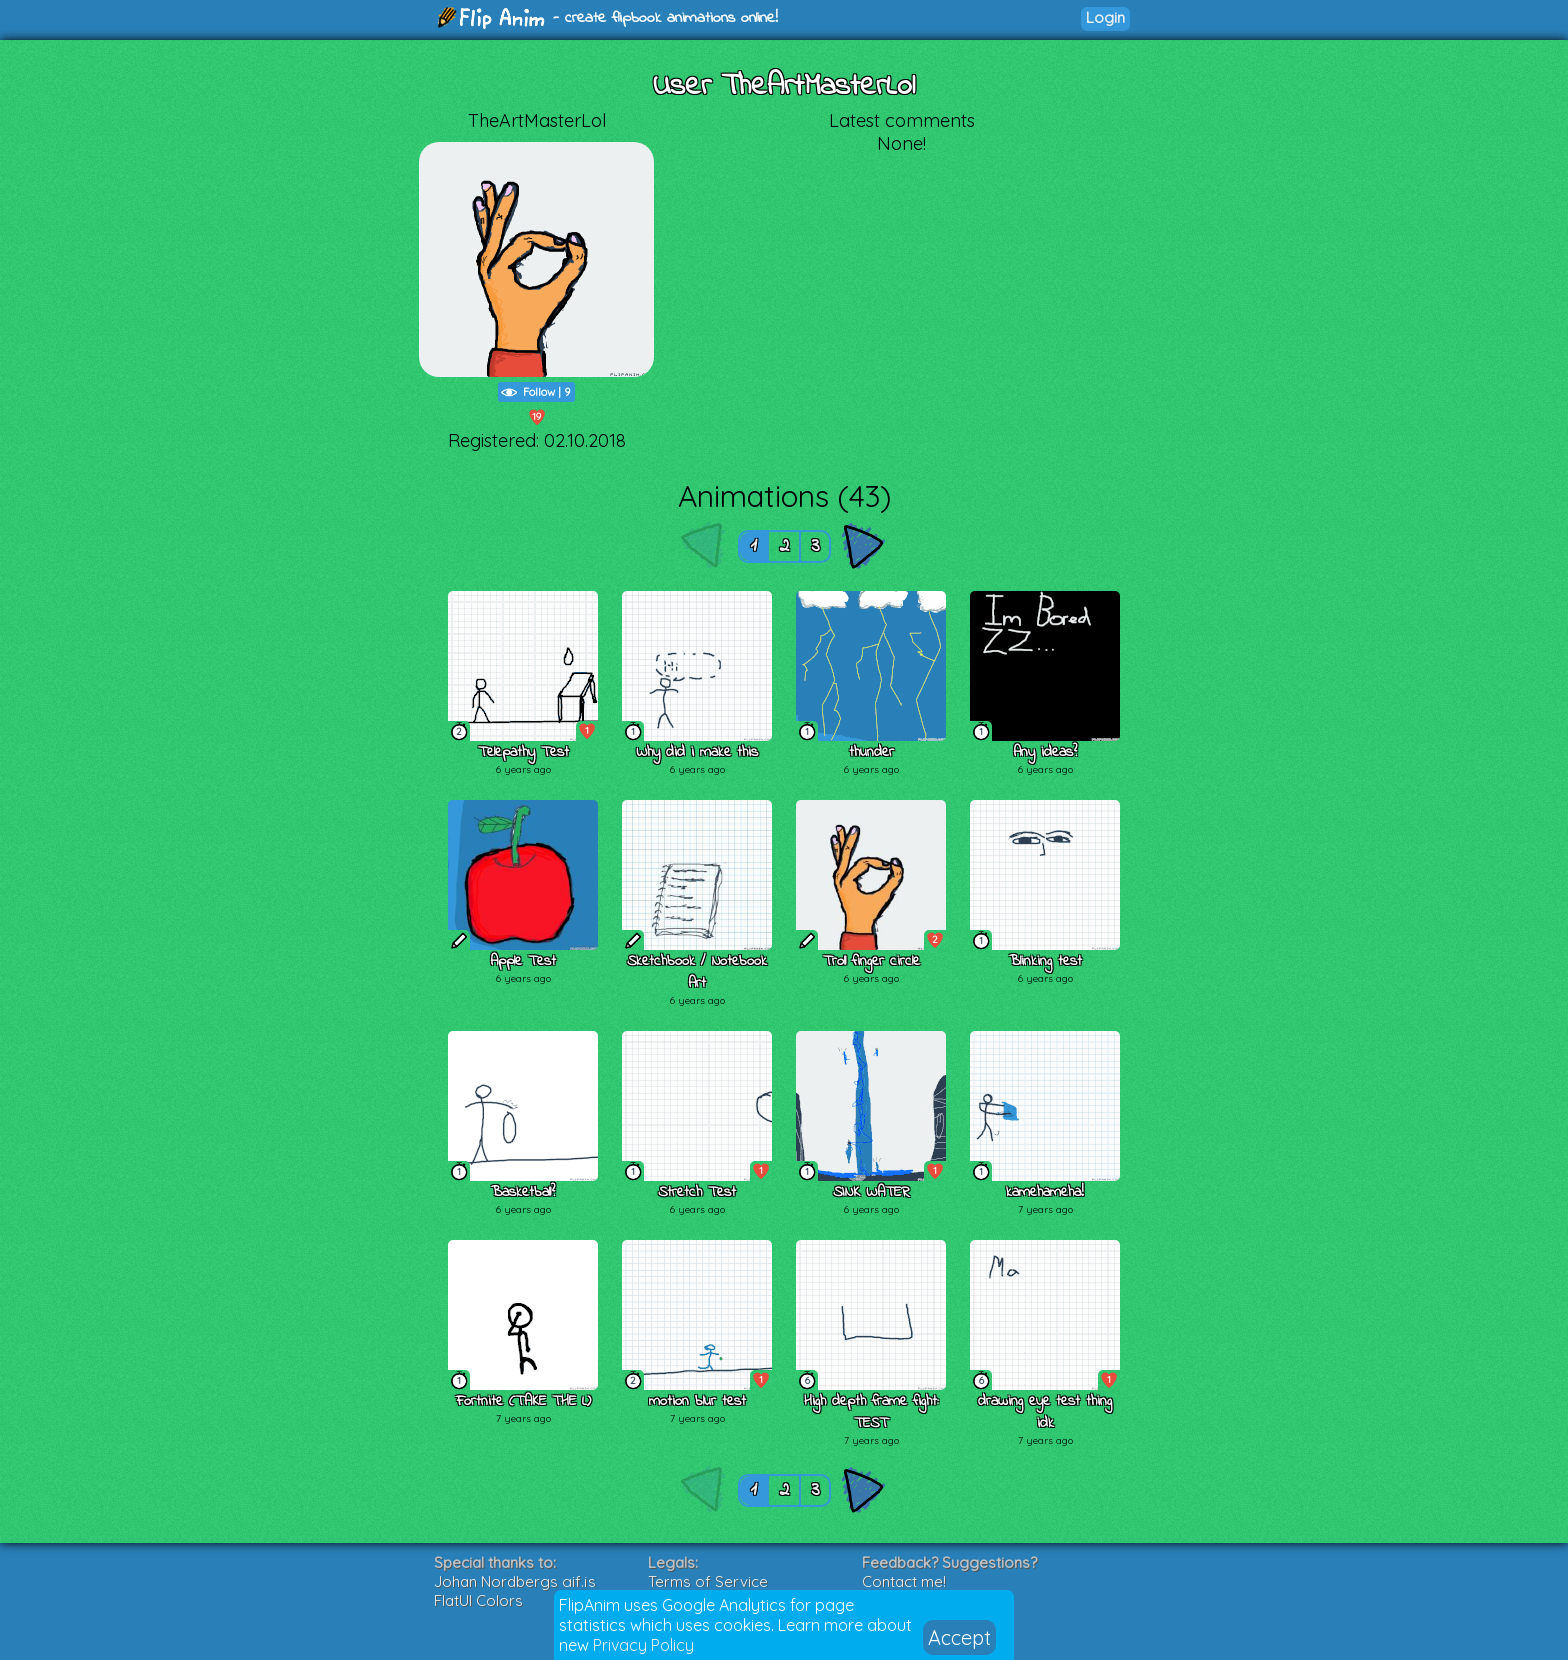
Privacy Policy (643, 1645)
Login (1105, 17)
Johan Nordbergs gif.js (515, 1581)
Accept (959, 1637)
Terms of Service (708, 1581)
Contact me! (904, 1581)
